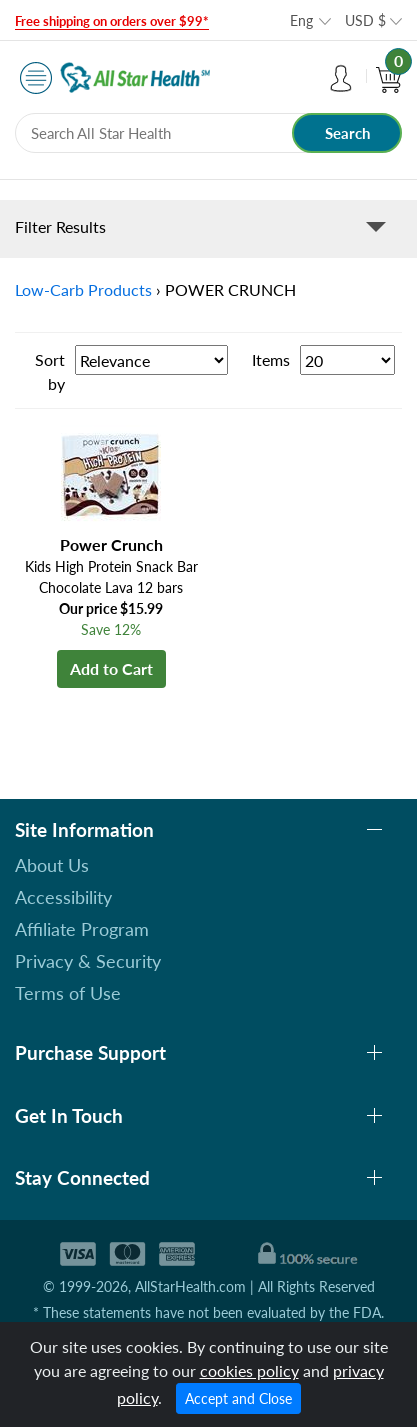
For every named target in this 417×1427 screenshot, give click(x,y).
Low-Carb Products (83, 289)
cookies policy (249, 1370)
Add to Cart (111, 668)
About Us (52, 865)
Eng (301, 20)
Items (271, 359)
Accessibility (63, 897)
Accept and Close (238, 1398)
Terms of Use (68, 993)
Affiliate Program (82, 929)
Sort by (50, 371)
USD (365, 20)
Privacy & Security (88, 961)
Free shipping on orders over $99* (112, 21)
